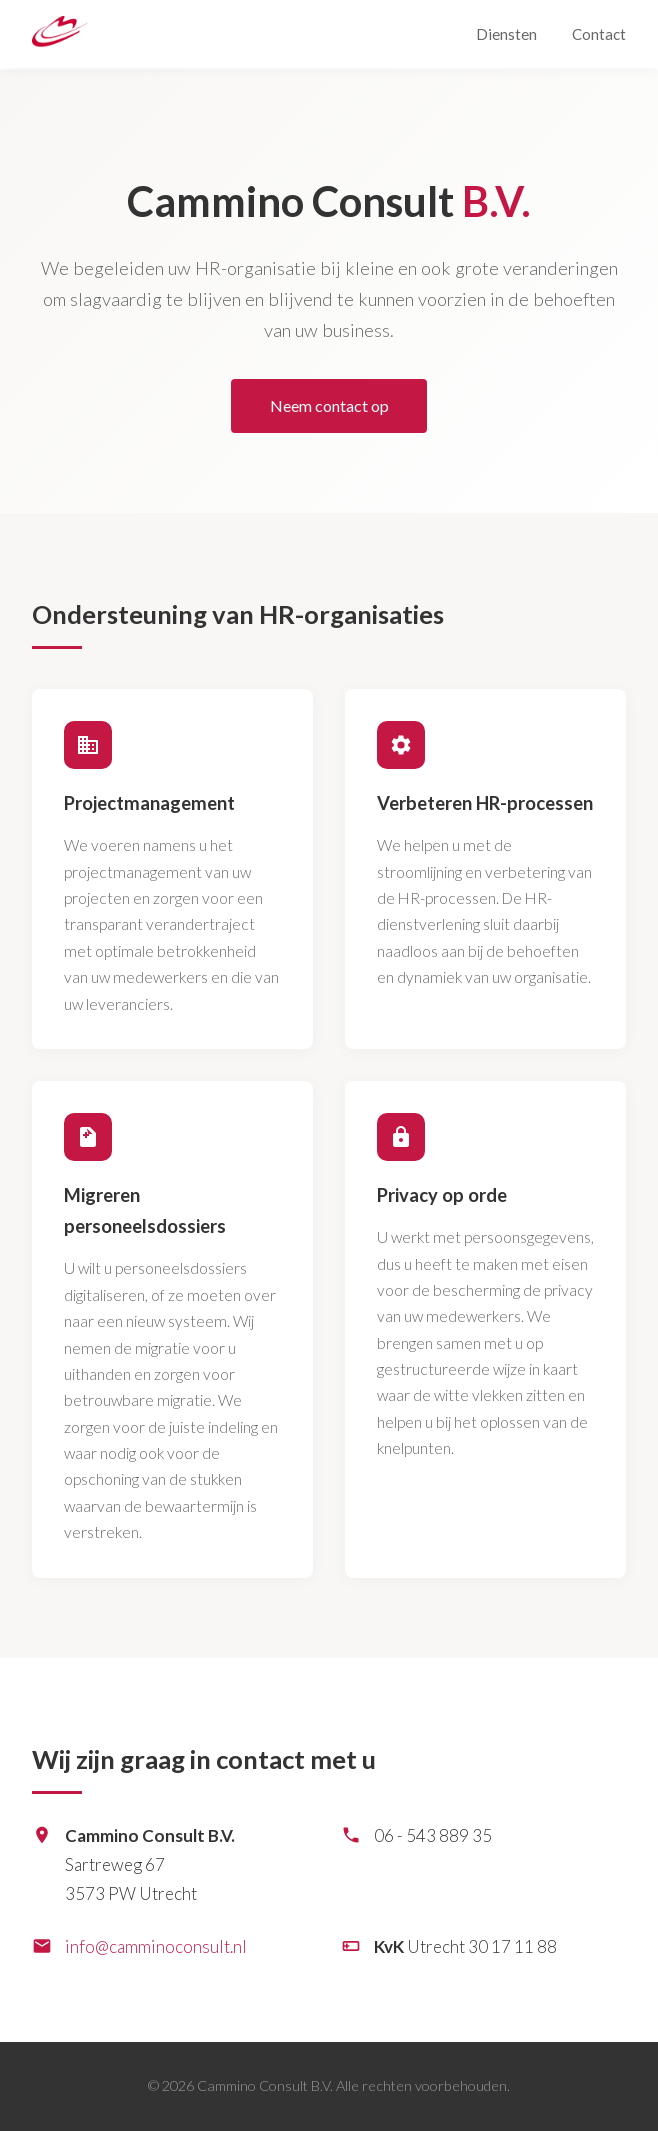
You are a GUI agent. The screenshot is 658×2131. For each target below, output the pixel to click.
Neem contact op (329, 405)
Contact (599, 34)
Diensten (506, 34)
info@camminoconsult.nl (156, 1946)
